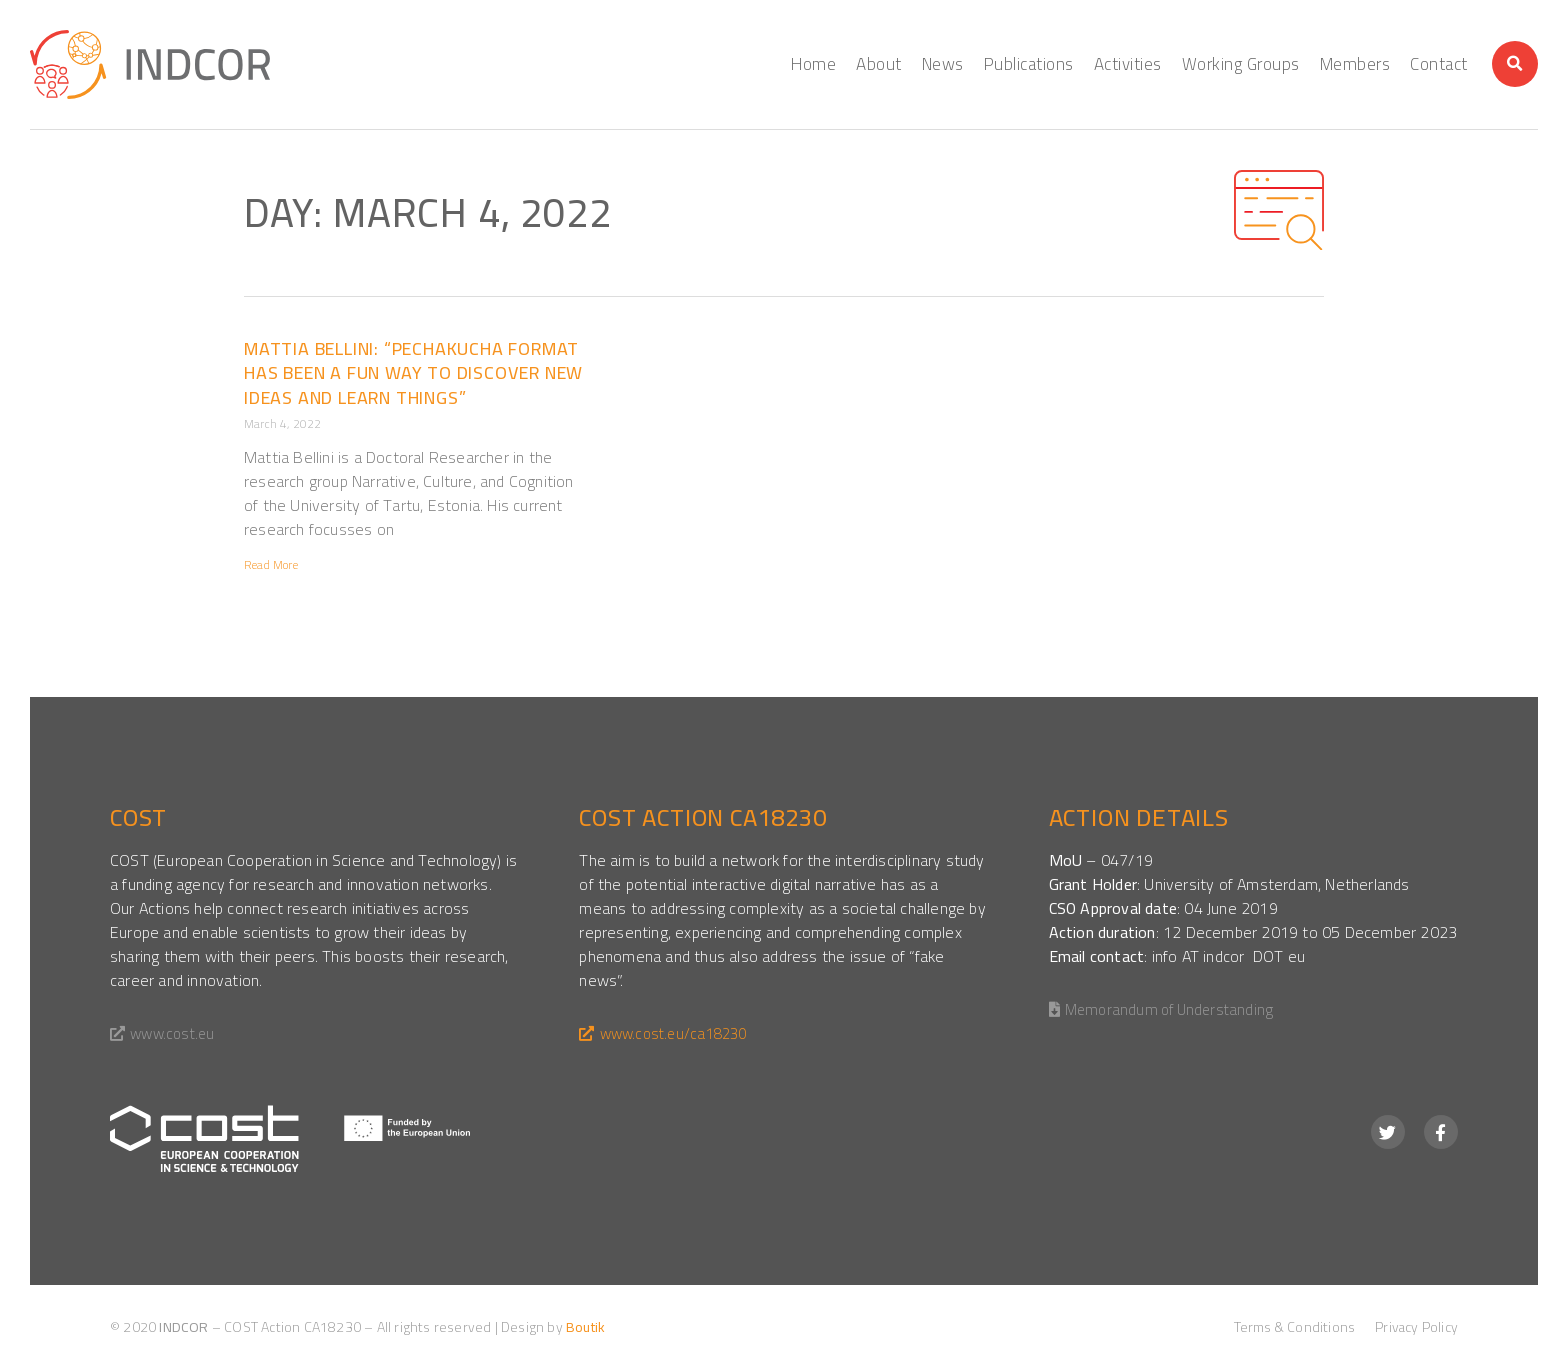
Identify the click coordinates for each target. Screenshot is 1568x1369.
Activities (1128, 64)
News (943, 64)
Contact (1439, 64)
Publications (1029, 64)
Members (1355, 64)
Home (813, 64)
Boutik (585, 1327)
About (879, 64)
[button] (1515, 64)
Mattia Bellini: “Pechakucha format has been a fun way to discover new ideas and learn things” (413, 373)
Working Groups (1241, 64)
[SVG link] (290, 1138)
